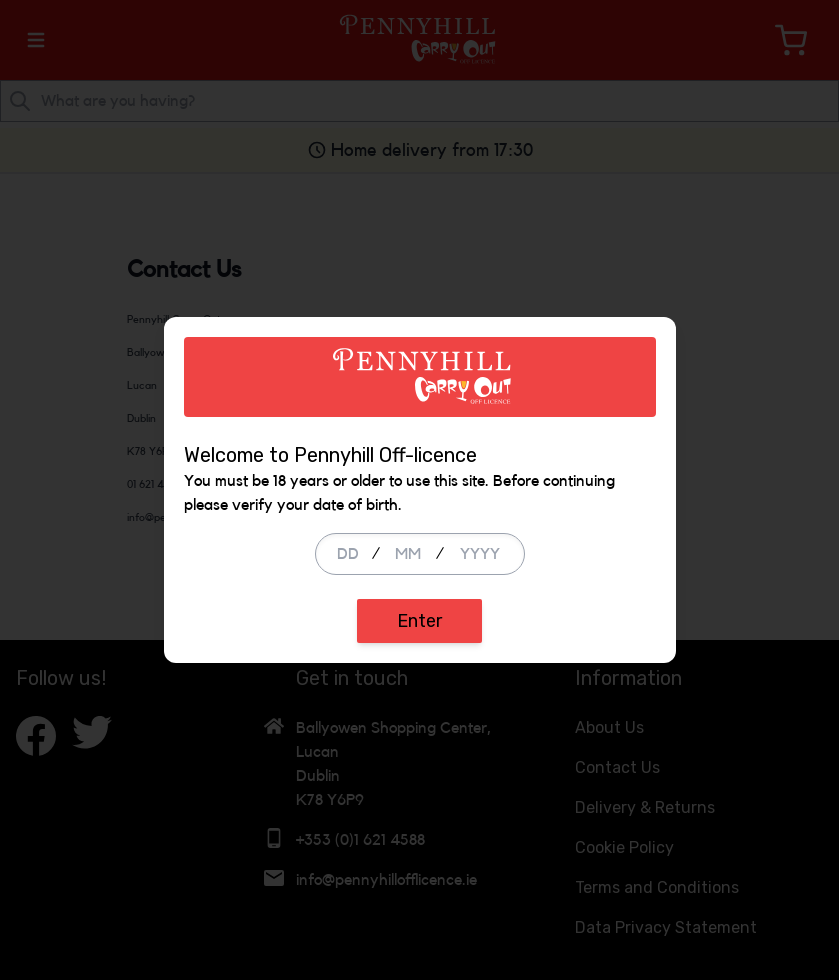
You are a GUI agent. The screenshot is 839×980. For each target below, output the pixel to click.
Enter (419, 621)
